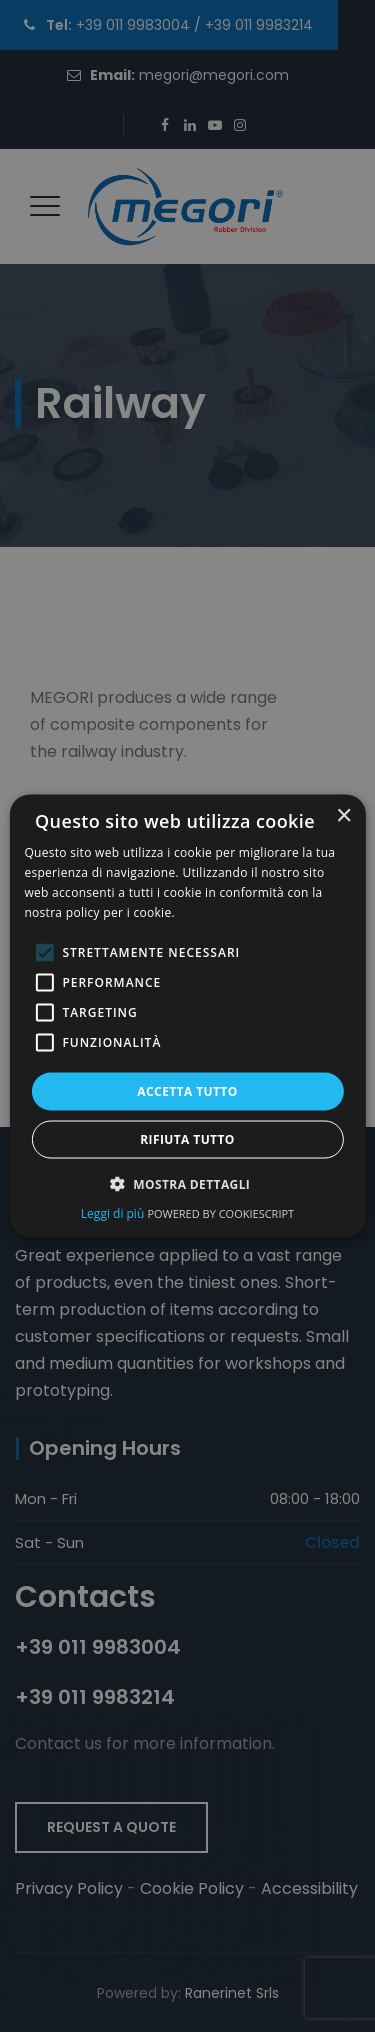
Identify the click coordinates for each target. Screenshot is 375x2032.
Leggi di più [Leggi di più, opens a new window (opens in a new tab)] (114, 1212)
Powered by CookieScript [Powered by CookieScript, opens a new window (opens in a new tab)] (220, 1212)
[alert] (187, 1016)
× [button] (343, 816)
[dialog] (187, 1016)
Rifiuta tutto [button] (187, 1138)
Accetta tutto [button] (187, 1090)
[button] (188, 1183)
